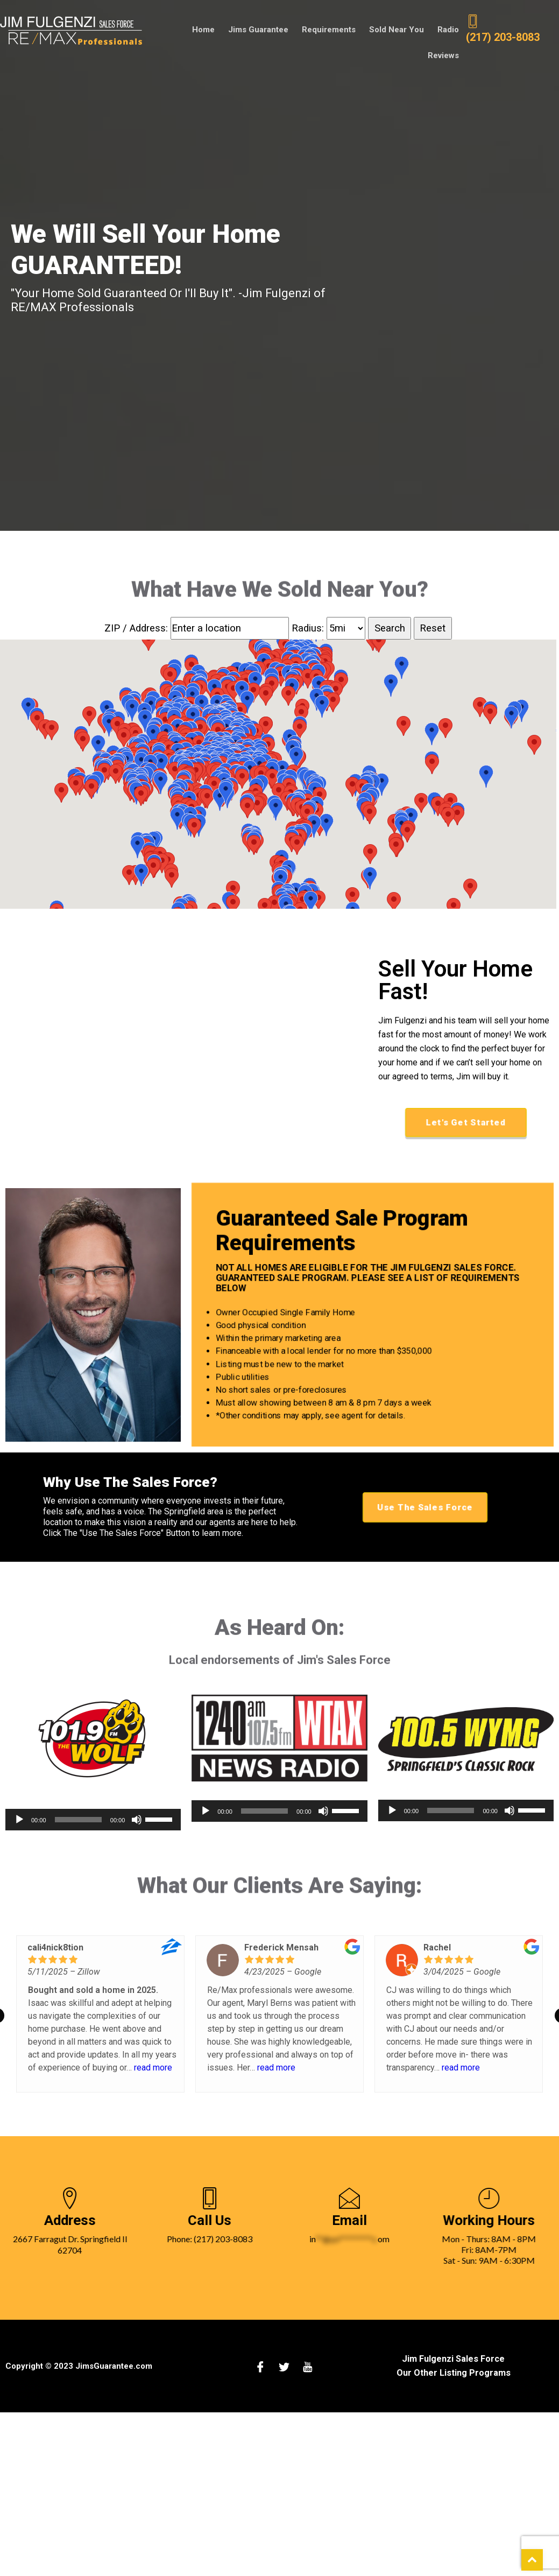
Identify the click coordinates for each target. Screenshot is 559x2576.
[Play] (19, 1821)
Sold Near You (353, 30)
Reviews (443, 30)
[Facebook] (260, 2368)
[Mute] (136, 1821)
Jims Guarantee (216, 30)
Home (162, 30)
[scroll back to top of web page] (532, 2560)
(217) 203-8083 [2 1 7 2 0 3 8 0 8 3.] (503, 29)
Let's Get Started (465, 1124)
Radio (404, 30)
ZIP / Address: (136, 629)
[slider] (78, 1821)
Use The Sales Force (424, 1508)
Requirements (286, 30)
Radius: (309, 629)
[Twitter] (284, 2368)
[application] (93, 1821)
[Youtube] (307, 2368)
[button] (211, 749)
